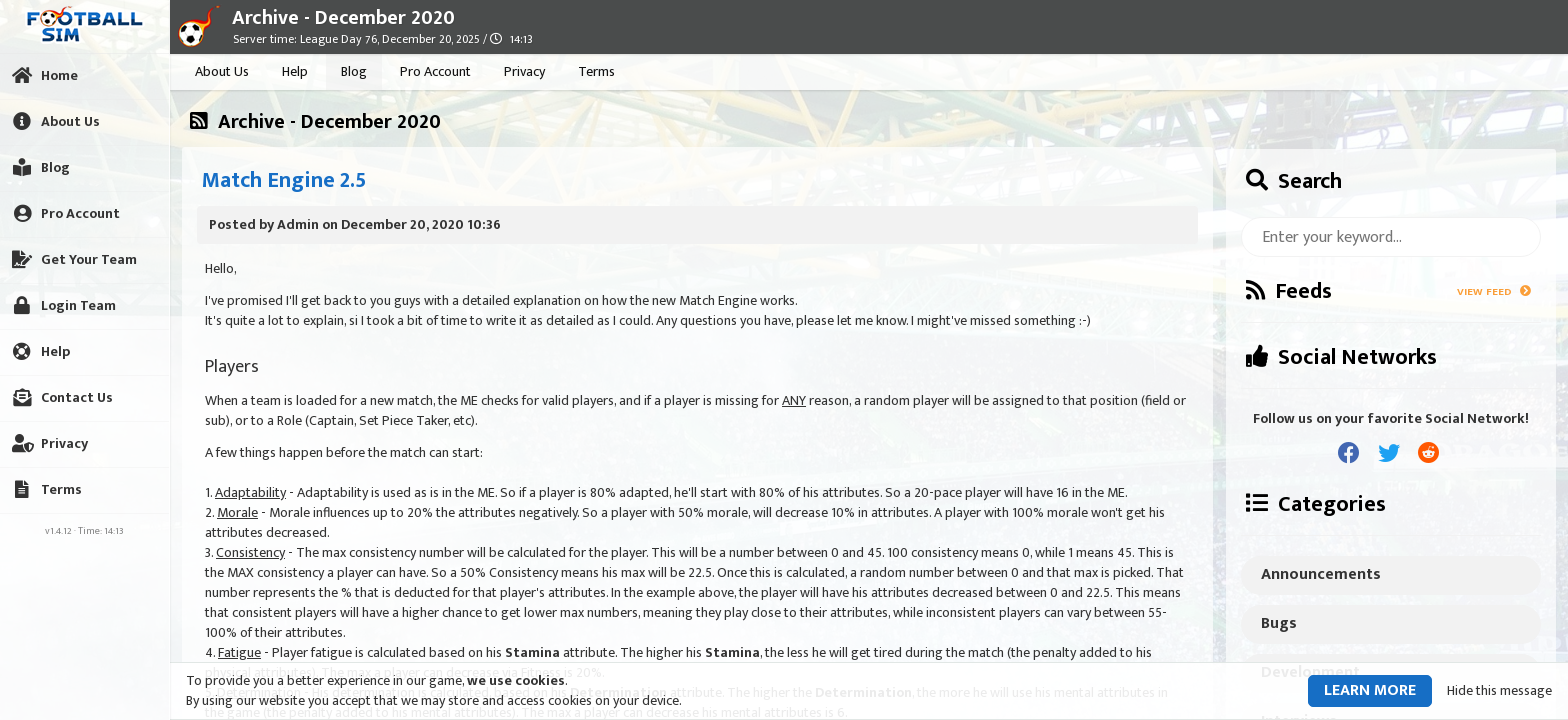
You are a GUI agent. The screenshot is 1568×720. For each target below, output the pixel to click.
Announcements (1321, 574)
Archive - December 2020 (343, 18)
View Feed (1494, 292)
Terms (596, 71)
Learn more (1370, 690)
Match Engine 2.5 (284, 180)
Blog (354, 71)
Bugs (1279, 623)
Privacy (524, 71)
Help (295, 71)
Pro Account (435, 71)
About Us (222, 71)
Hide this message (1499, 691)
